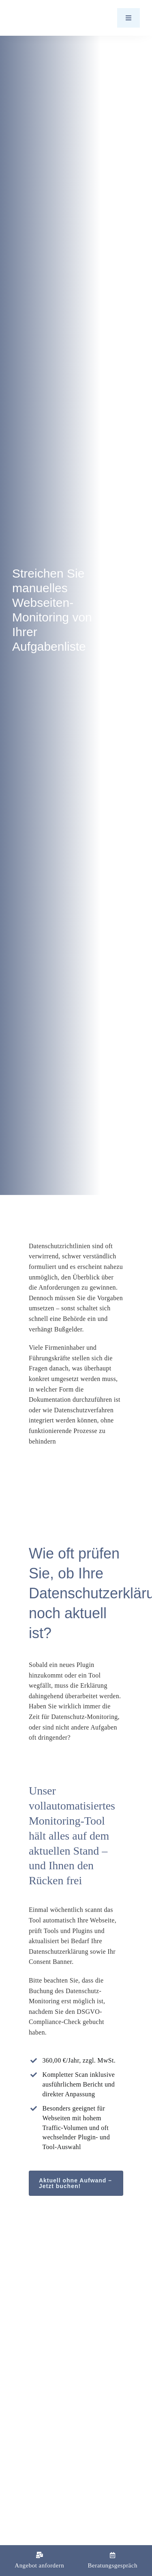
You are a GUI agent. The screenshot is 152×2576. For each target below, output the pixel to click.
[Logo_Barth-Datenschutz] (56, 17)
